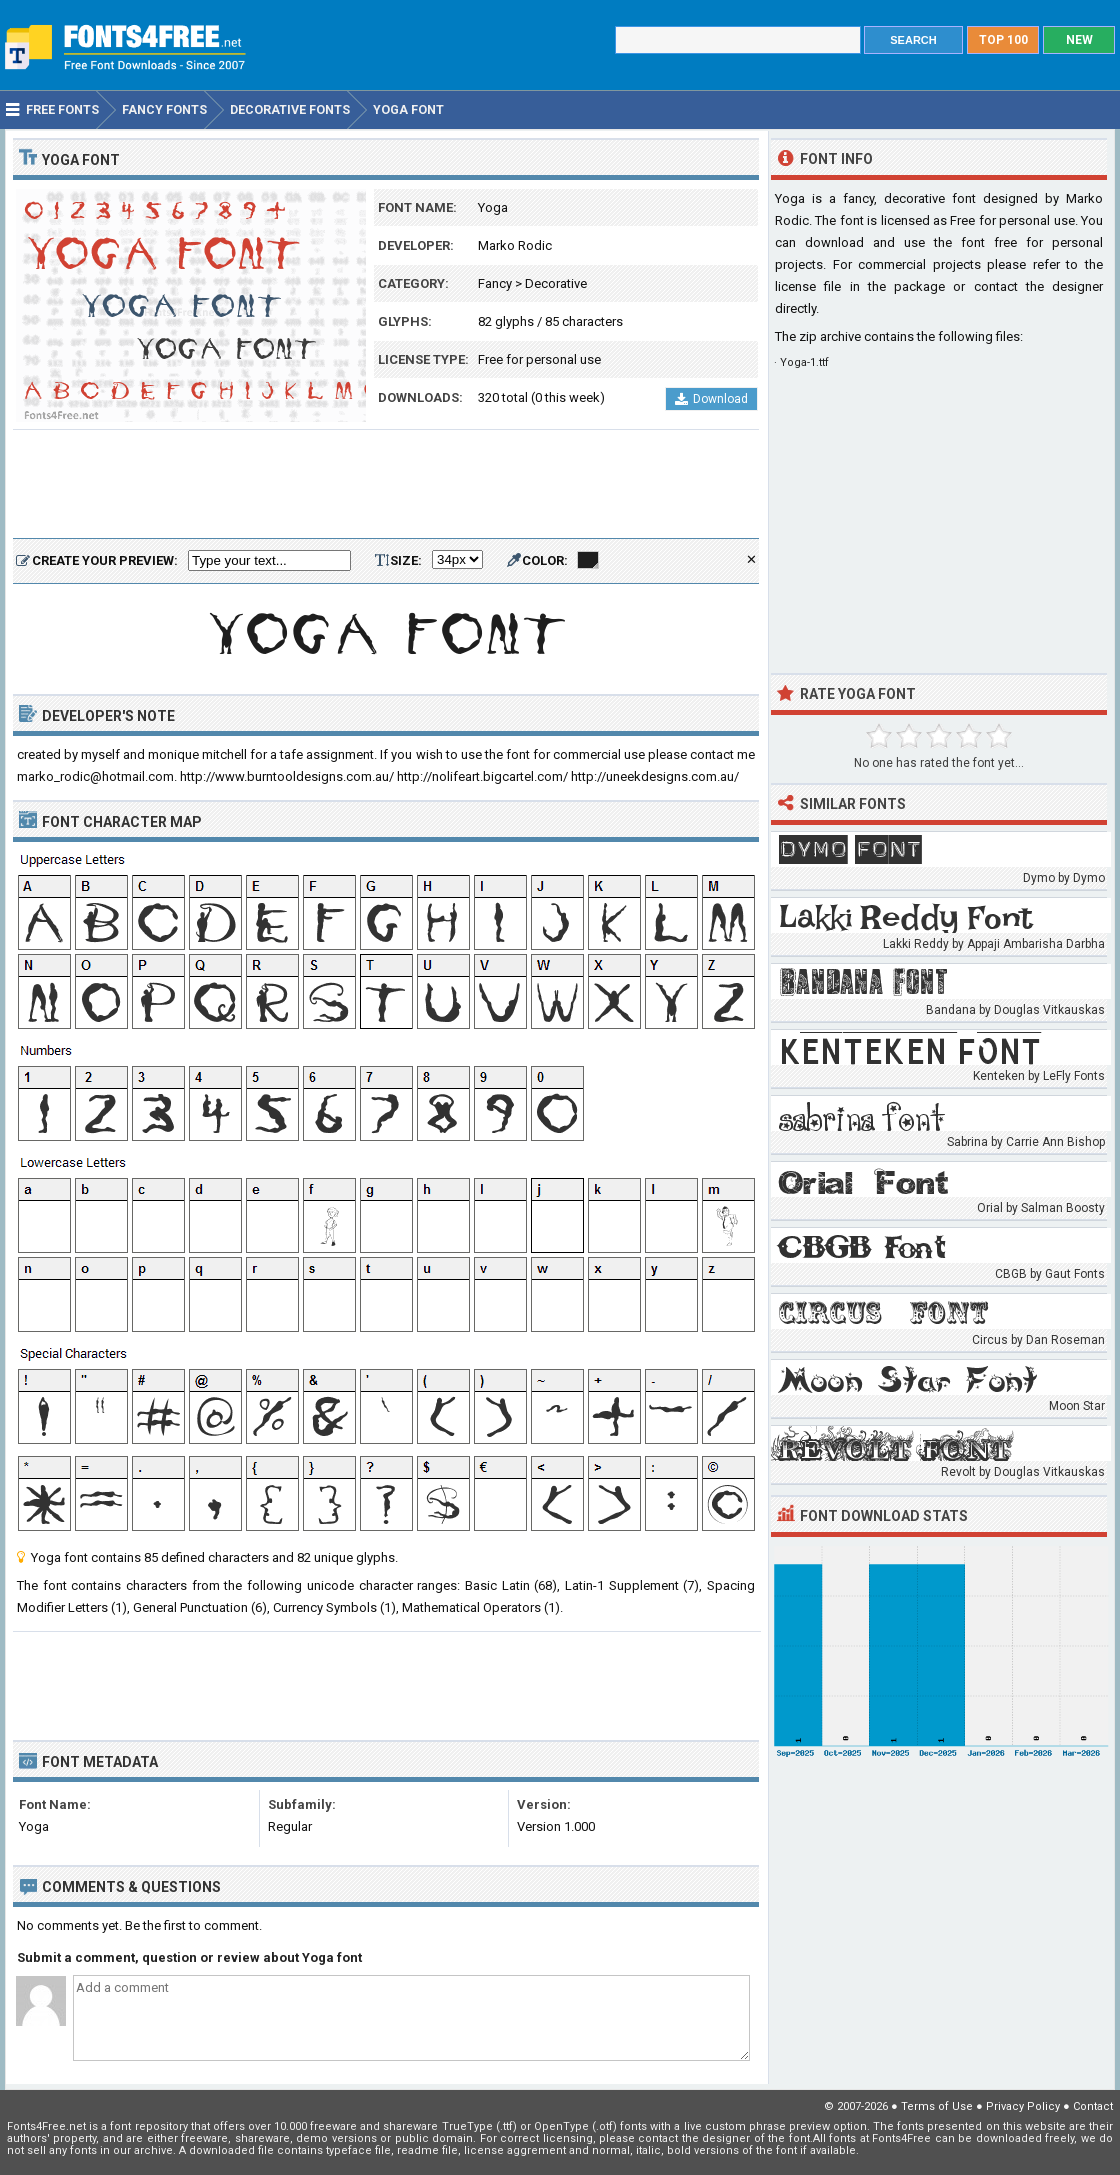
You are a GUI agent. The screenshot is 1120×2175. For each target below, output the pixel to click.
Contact (1093, 2106)
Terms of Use (937, 2106)
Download (711, 399)
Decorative (556, 283)
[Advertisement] (386, 485)
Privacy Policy (1023, 2106)
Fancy (495, 283)
